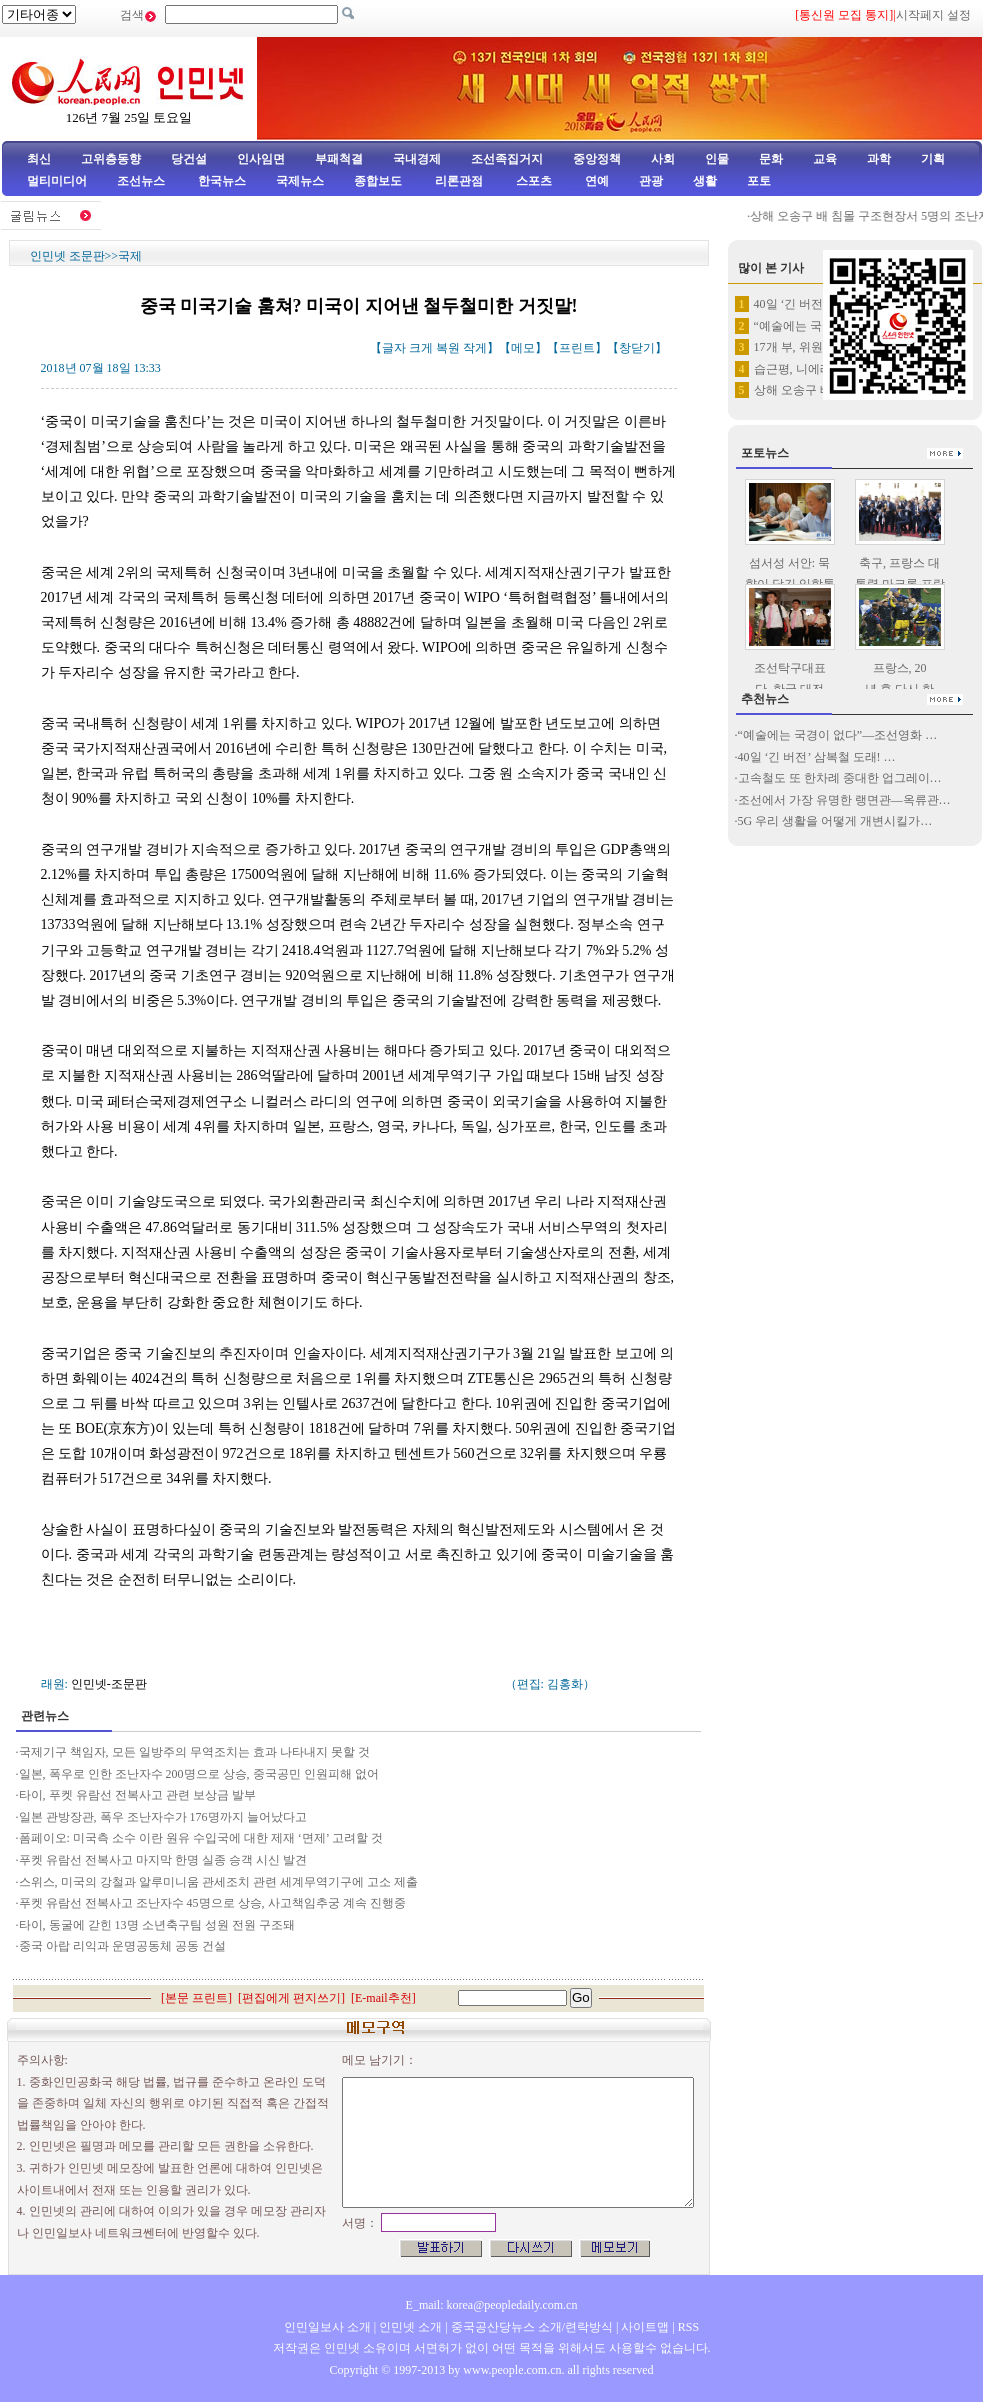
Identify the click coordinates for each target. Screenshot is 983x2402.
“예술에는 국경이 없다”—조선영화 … (838, 735)
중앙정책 (597, 159)
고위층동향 (111, 159)
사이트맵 (645, 2327)
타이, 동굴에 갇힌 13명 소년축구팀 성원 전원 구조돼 (158, 1925)
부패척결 (339, 159)
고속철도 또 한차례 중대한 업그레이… (840, 778)
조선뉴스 (142, 181)
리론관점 (459, 181)
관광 (651, 181)
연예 (595, 181)
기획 (933, 159)
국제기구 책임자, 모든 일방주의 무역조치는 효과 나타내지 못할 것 (194, 1752)
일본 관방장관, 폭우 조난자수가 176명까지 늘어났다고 (163, 1817)
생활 (705, 181)
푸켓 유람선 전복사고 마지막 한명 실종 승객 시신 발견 (163, 1860)
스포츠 (532, 181)
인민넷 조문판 (67, 256)
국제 (130, 256)
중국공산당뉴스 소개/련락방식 (532, 2327)
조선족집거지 (507, 159)
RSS (688, 2327)
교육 (825, 159)
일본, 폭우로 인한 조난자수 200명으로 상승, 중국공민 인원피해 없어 (199, 1774)
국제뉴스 (300, 181)
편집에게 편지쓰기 (291, 1998)
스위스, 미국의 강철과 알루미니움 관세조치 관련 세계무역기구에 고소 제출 (220, 1882)
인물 (717, 159)
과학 (879, 159)
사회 (663, 159)
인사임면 (261, 159)
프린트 (577, 348)
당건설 (189, 159)
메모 (523, 348)
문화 (771, 159)
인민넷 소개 (409, 2327)
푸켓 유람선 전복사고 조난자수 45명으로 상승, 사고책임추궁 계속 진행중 (212, 1903)
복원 (448, 348)
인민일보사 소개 (327, 2327)
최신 (39, 159)
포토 (759, 181)
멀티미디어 (57, 181)
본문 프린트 (196, 1998)
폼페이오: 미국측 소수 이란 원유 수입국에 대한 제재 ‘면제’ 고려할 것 (204, 1838)
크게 (421, 348)
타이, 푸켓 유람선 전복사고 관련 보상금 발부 (139, 1795)
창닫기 (637, 348)
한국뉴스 (222, 181)
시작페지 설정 (933, 15)
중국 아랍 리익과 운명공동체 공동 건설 (122, 1946)
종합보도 (378, 181)
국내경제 (417, 159)
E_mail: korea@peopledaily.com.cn (492, 2305)
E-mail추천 (383, 1998)
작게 (475, 348)
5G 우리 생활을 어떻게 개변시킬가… (835, 821)
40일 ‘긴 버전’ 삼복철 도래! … (817, 757)
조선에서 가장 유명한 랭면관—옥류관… (844, 800)
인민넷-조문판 (109, 1684)
